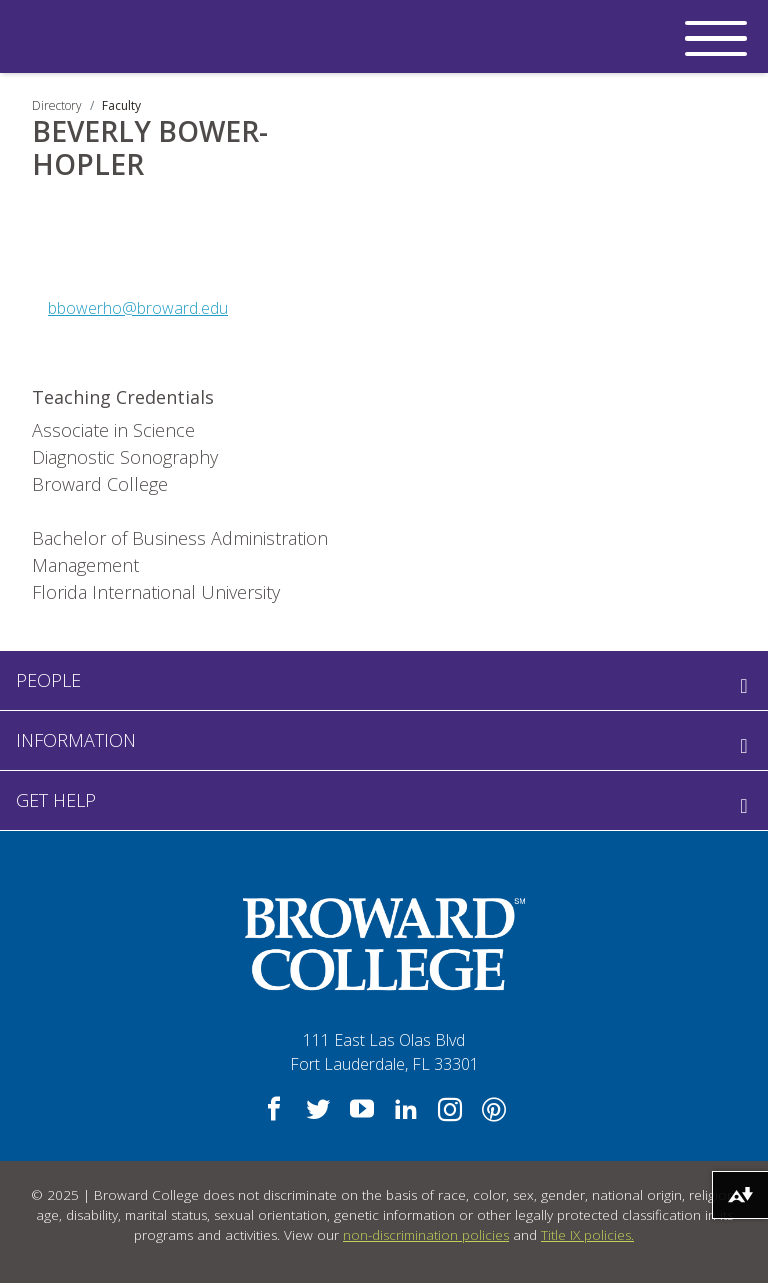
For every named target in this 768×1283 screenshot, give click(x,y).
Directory (57, 105)
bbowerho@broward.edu (138, 308)
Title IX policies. (587, 1235)
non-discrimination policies (426, 1235)
